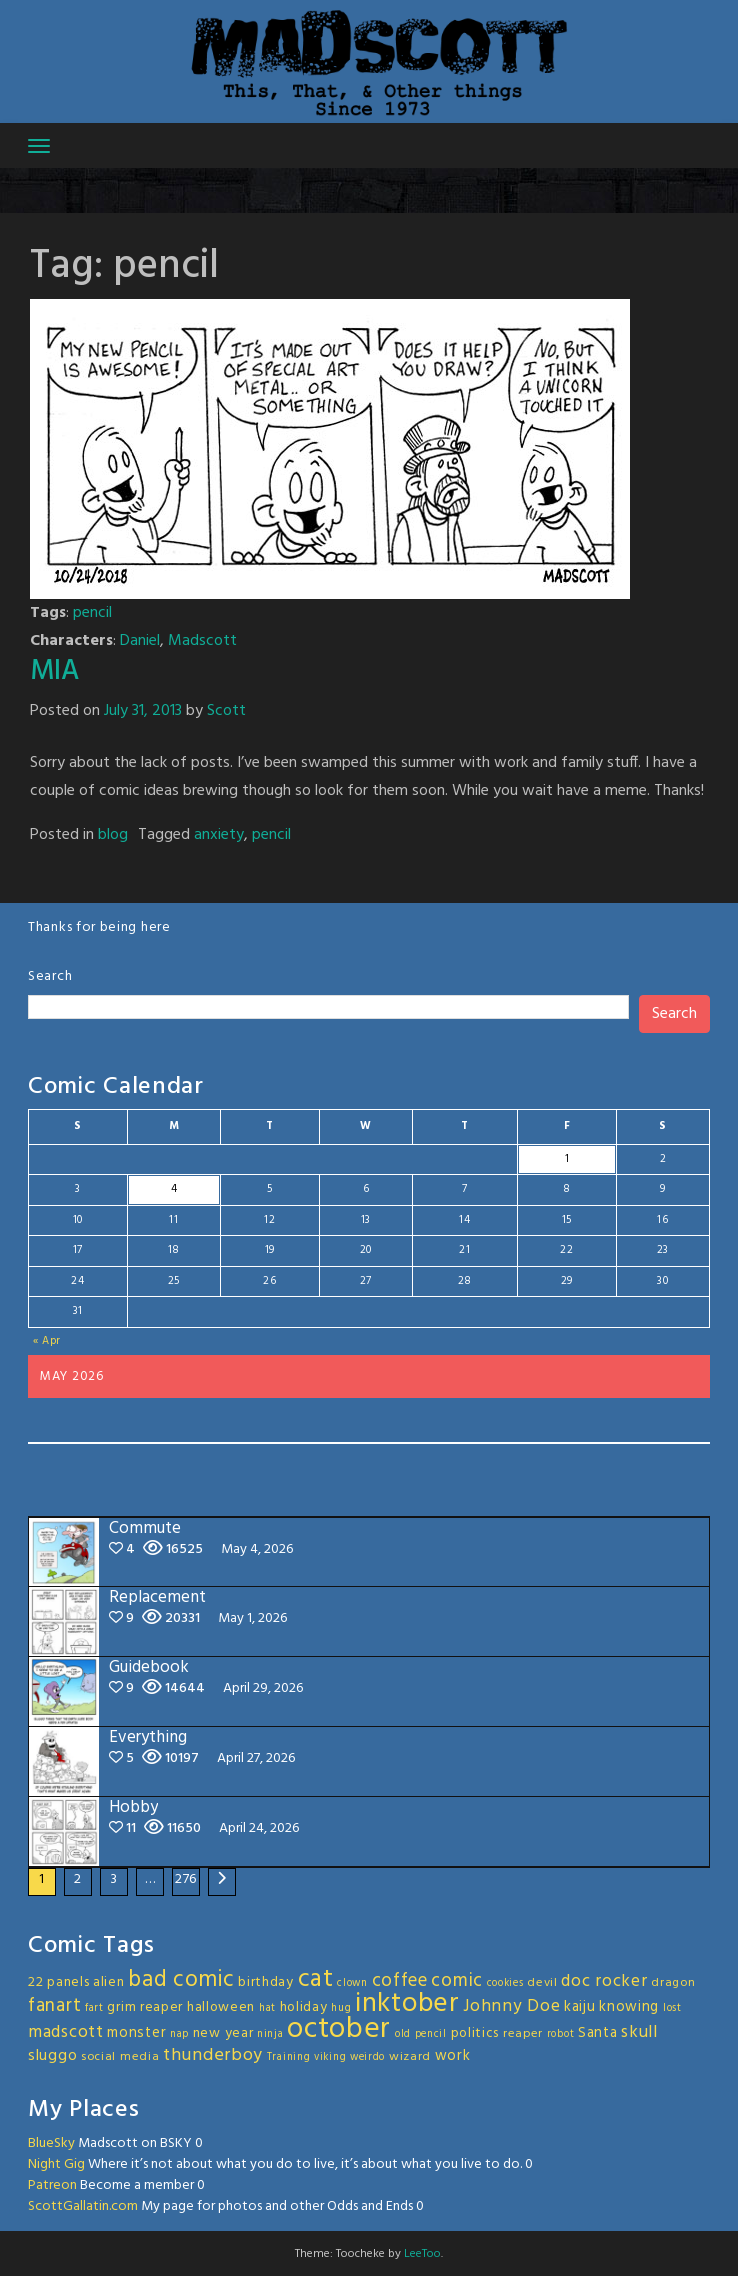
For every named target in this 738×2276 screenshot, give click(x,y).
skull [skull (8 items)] (639, 2032)
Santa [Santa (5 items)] (598, 2033)
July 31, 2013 (143, 711)
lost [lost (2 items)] (672, 2008)
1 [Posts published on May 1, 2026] (567, 1159)
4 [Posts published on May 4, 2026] (174, 1189)
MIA (54, 671)
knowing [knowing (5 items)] (629, 2007)
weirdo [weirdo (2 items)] (367, 2057)
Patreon (52, 2185)
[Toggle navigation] (39, 146)
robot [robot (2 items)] (561, 2034)
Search (50, 976)
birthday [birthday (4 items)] (266, 1982)
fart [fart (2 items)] (94, 2008)
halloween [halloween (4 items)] (221, 2007)
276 (186, 1879)
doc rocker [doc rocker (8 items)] (604, 1981)
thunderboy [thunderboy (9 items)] (213, 2055)
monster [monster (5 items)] (136, 2033)
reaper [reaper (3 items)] (523, 2034)
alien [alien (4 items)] (109, 1982)
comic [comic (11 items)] (457, 1981)
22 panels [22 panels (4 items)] (58, 1982)
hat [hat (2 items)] (267, 2008)
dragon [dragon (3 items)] (673, 1983)
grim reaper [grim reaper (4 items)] (145, 2007)
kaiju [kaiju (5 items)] (580, 2007)
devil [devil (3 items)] (542, 1983)
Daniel (140, 641)
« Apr (47, 1341)
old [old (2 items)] (403, 2034)
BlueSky (51, 2143)
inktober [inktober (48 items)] (407, 2004)
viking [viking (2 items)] (330, 2057)
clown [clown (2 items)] (352, 1983)
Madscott (202, 641)
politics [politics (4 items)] (475, 2033)
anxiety (219, 835)
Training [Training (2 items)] (289, 2057)
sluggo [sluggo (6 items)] (52, 2056)
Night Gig (56, 2164)
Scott (226, 711)
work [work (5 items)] (453, 2056)
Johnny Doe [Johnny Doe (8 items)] (511, 2006)
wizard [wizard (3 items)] (410, 2057)
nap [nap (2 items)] (179, 2034)
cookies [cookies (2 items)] (505, 1983)
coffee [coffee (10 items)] (400, 1981)
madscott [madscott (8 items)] (66, 2032)
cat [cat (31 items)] (316, 1979)
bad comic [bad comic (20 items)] (181, 1980)
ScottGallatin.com (83, 2206)
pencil (92, 613)
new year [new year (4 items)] (223, 2033)
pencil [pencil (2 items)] (431, 2034)
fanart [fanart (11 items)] (54, 2006)
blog (113, 835)
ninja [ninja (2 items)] (270, 2034)
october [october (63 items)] (339, 2029)
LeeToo (422, 2254)
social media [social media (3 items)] (120, 2057)
